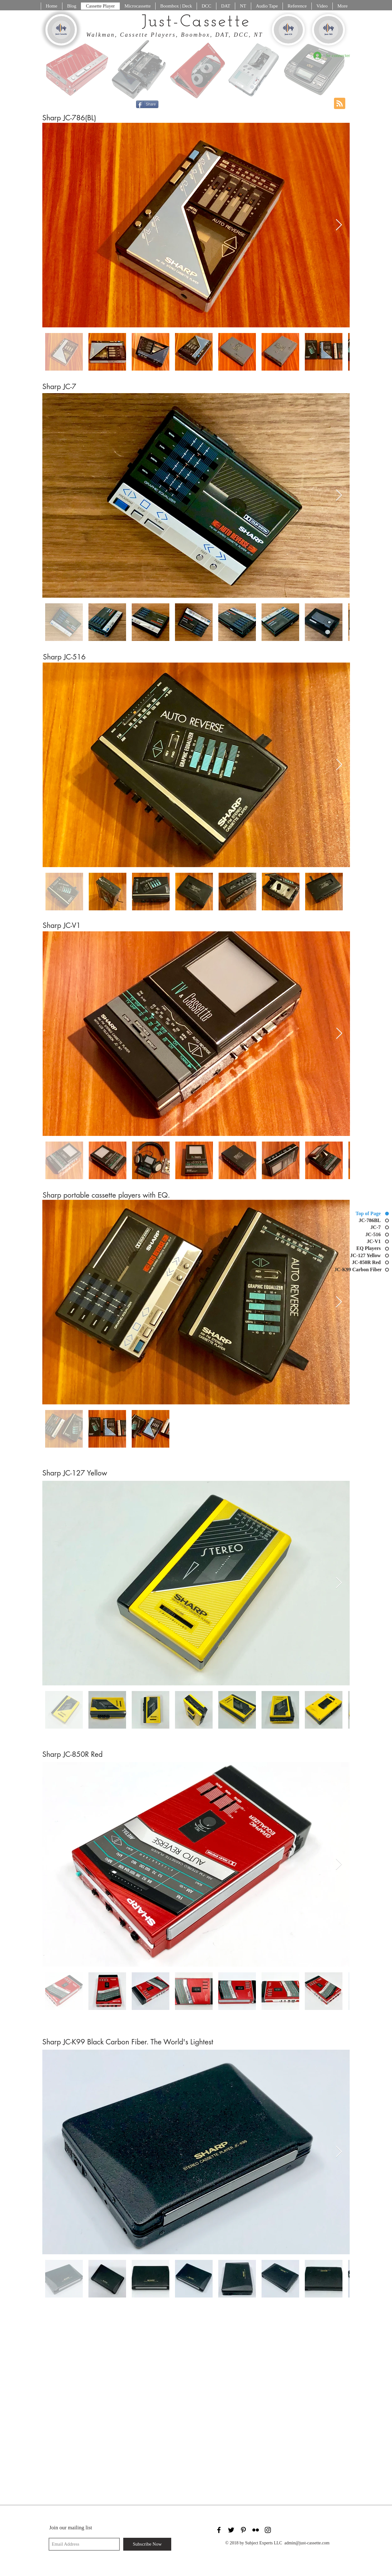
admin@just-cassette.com (307, 2543)
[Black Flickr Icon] (256, 2530)
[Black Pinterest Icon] (243, 2530)
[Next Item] (338, 225)
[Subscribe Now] (147, 2544)
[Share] (147, 104)
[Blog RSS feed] (339, 104)
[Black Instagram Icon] (268, 2530)
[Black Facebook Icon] (219, 2530)
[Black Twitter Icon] (231, 2530)
